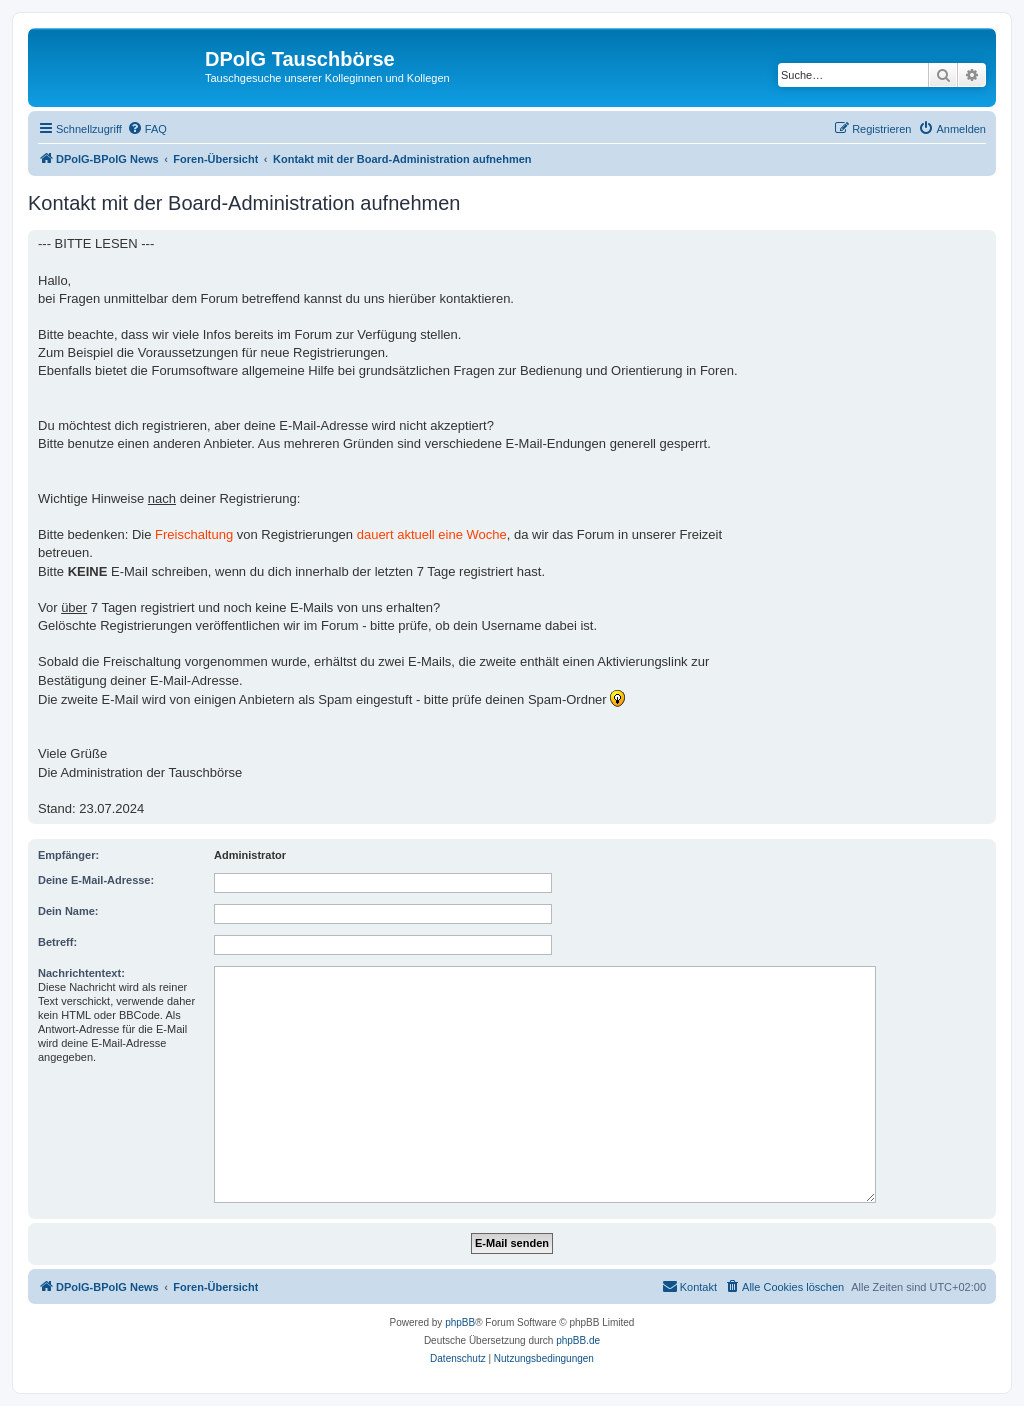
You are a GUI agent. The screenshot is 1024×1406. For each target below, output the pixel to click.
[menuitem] (147, 129)
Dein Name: (68, 911)
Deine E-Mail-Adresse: (96, 880)
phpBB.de (578, 1340)
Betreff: (57, 942)
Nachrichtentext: (81, 973)
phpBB (460, 1322)
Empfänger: (68, 855)
